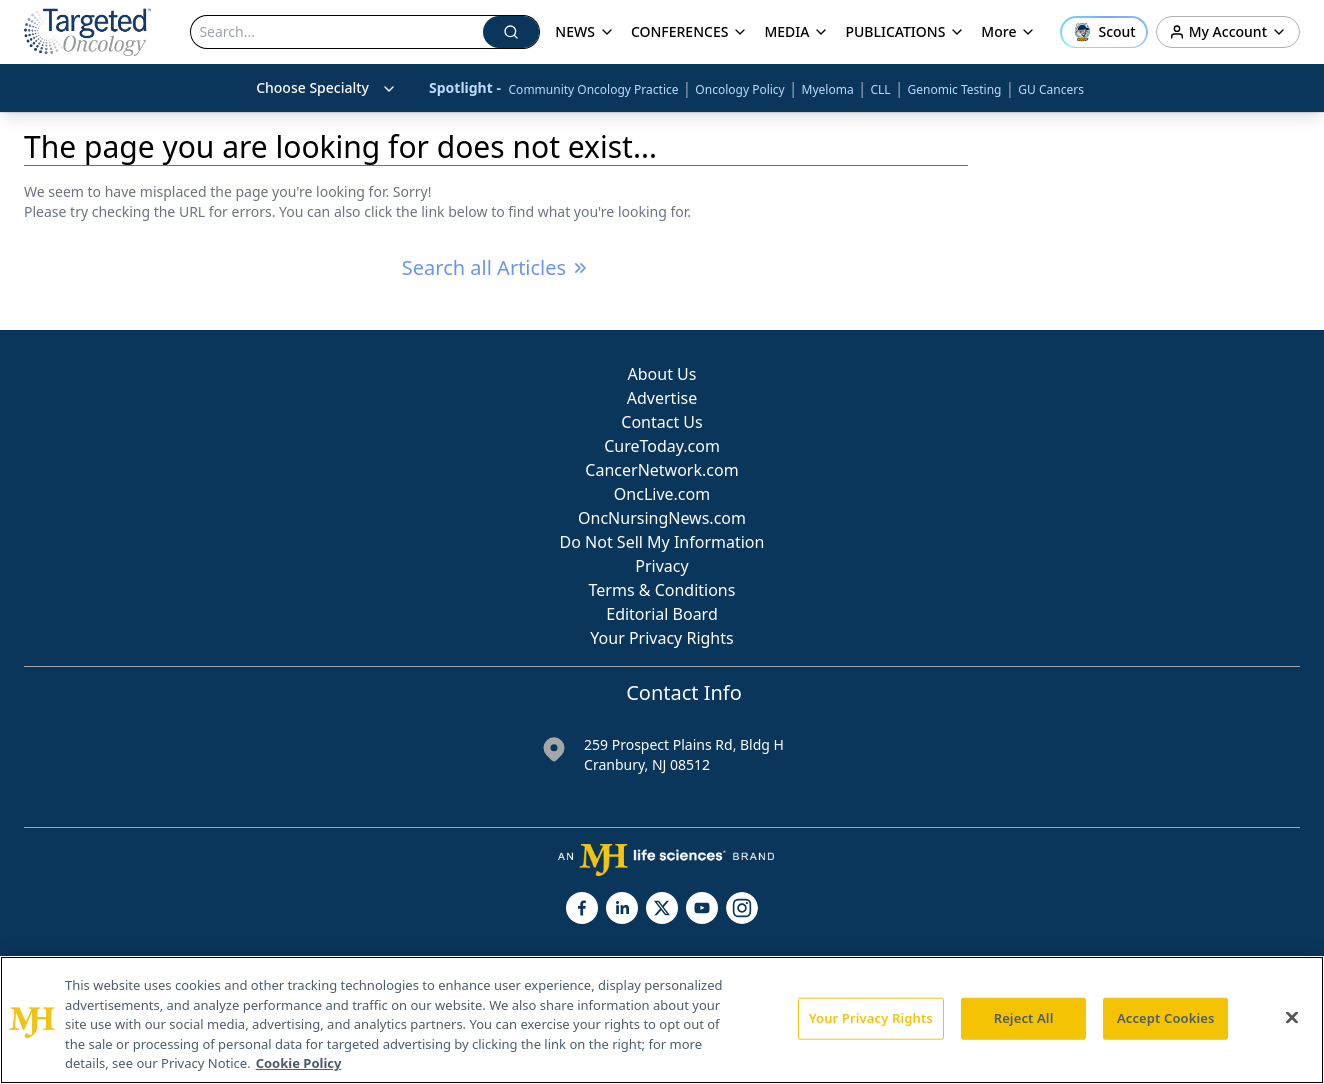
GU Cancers (1051, 89)
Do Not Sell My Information (662, 542)
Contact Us (661, 422)
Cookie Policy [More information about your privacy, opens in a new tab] (299, 1063)
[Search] (337, 32)
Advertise (662, 398)
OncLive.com (662, 494)
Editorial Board (662, 614)
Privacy (661, 566)
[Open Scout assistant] (1103, 32)
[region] (662, 1020)
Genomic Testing (955, 89)
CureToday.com (662, 446)
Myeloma (828, 89)
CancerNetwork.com (661, 470)
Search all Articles (496, 267)
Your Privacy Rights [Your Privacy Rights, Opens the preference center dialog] (871, 1018)
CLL (881, 89)
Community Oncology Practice (594, 89)
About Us (662, 374)
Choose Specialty (326, 87)
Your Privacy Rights (661, 638)
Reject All (1024, 1018)
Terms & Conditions (662, 590)
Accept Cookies (1166, 1018)
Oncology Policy (739, 89)
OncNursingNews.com (662, 518)
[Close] (1292, 1018)
